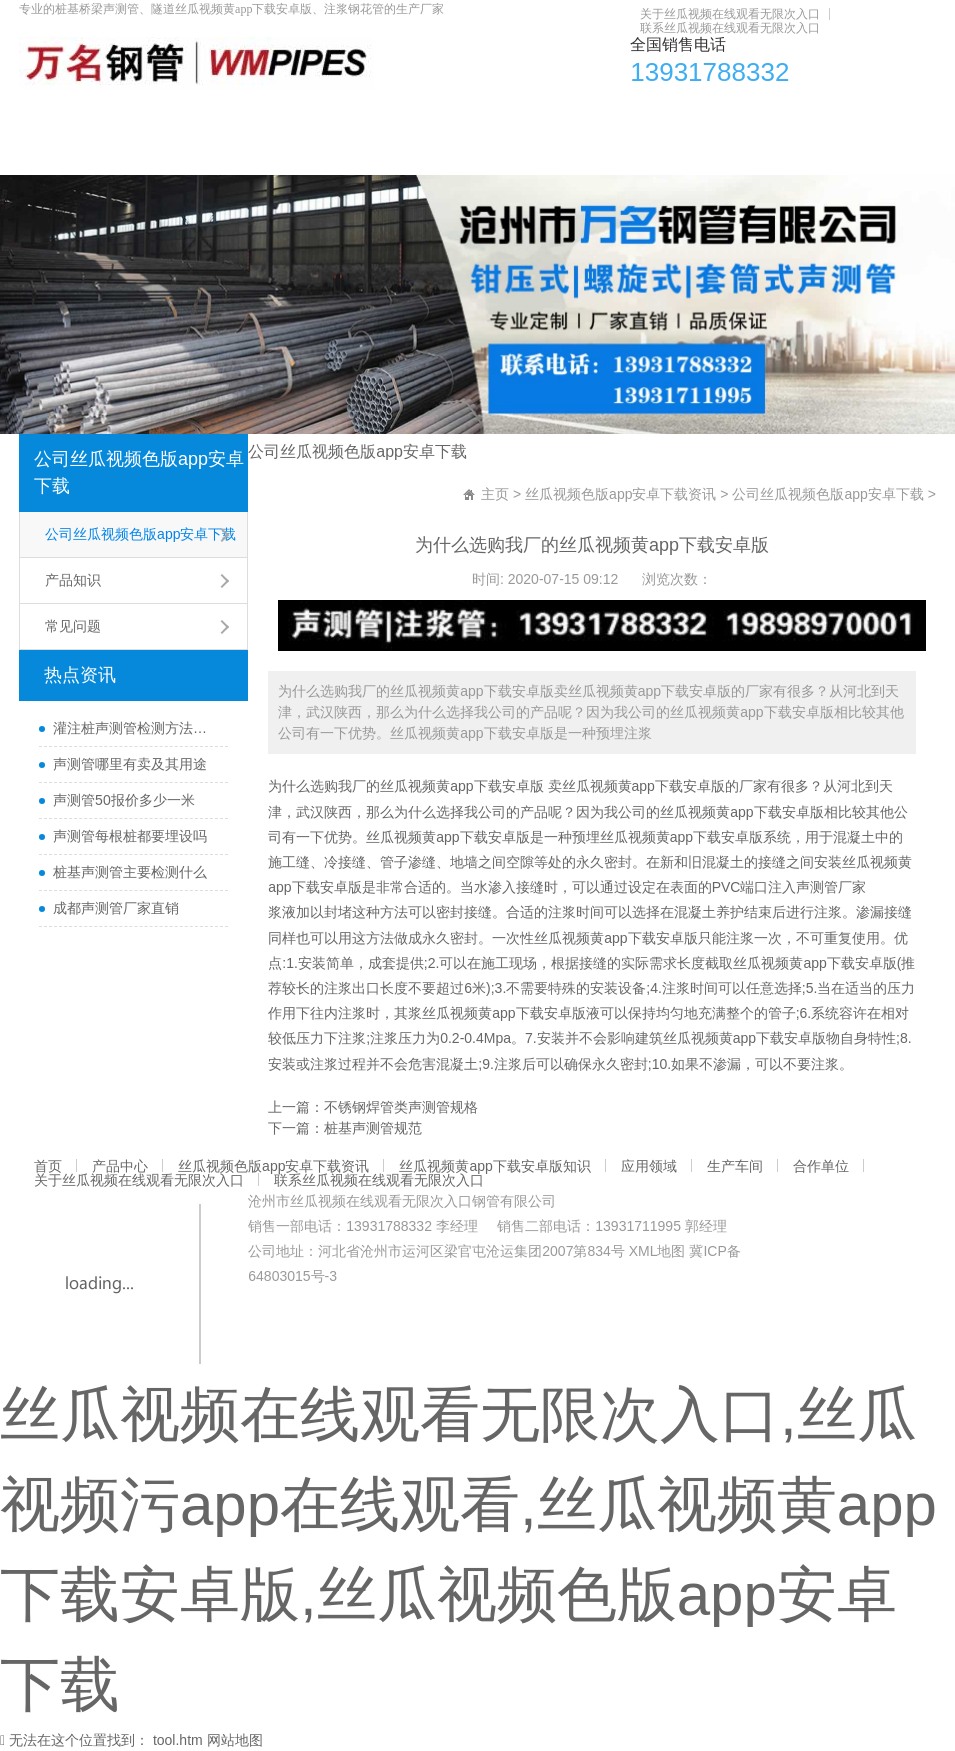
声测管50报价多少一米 (124, 800)
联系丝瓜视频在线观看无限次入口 (730, 28)
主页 (495, 494)
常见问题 (73, 626)
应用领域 (613, 115)
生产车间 (691, 115)
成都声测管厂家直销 (116, 908)
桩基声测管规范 (373, 1128)
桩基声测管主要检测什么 (130, 872)
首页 (44, 115)
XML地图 (657, 1251)
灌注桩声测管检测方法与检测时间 (135, 728)
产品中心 (108, 115)
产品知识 (73, 580)
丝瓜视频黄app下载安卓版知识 (466, 115)
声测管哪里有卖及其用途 (130, 764)
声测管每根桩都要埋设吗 (130, 836)
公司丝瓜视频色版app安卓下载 (139, 472)
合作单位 (769, 115)
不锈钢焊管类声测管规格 (401, 1107)
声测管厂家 (831, 887)
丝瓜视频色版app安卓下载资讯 (253, 115)
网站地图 (235, 1740)
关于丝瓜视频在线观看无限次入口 (730, 14)
